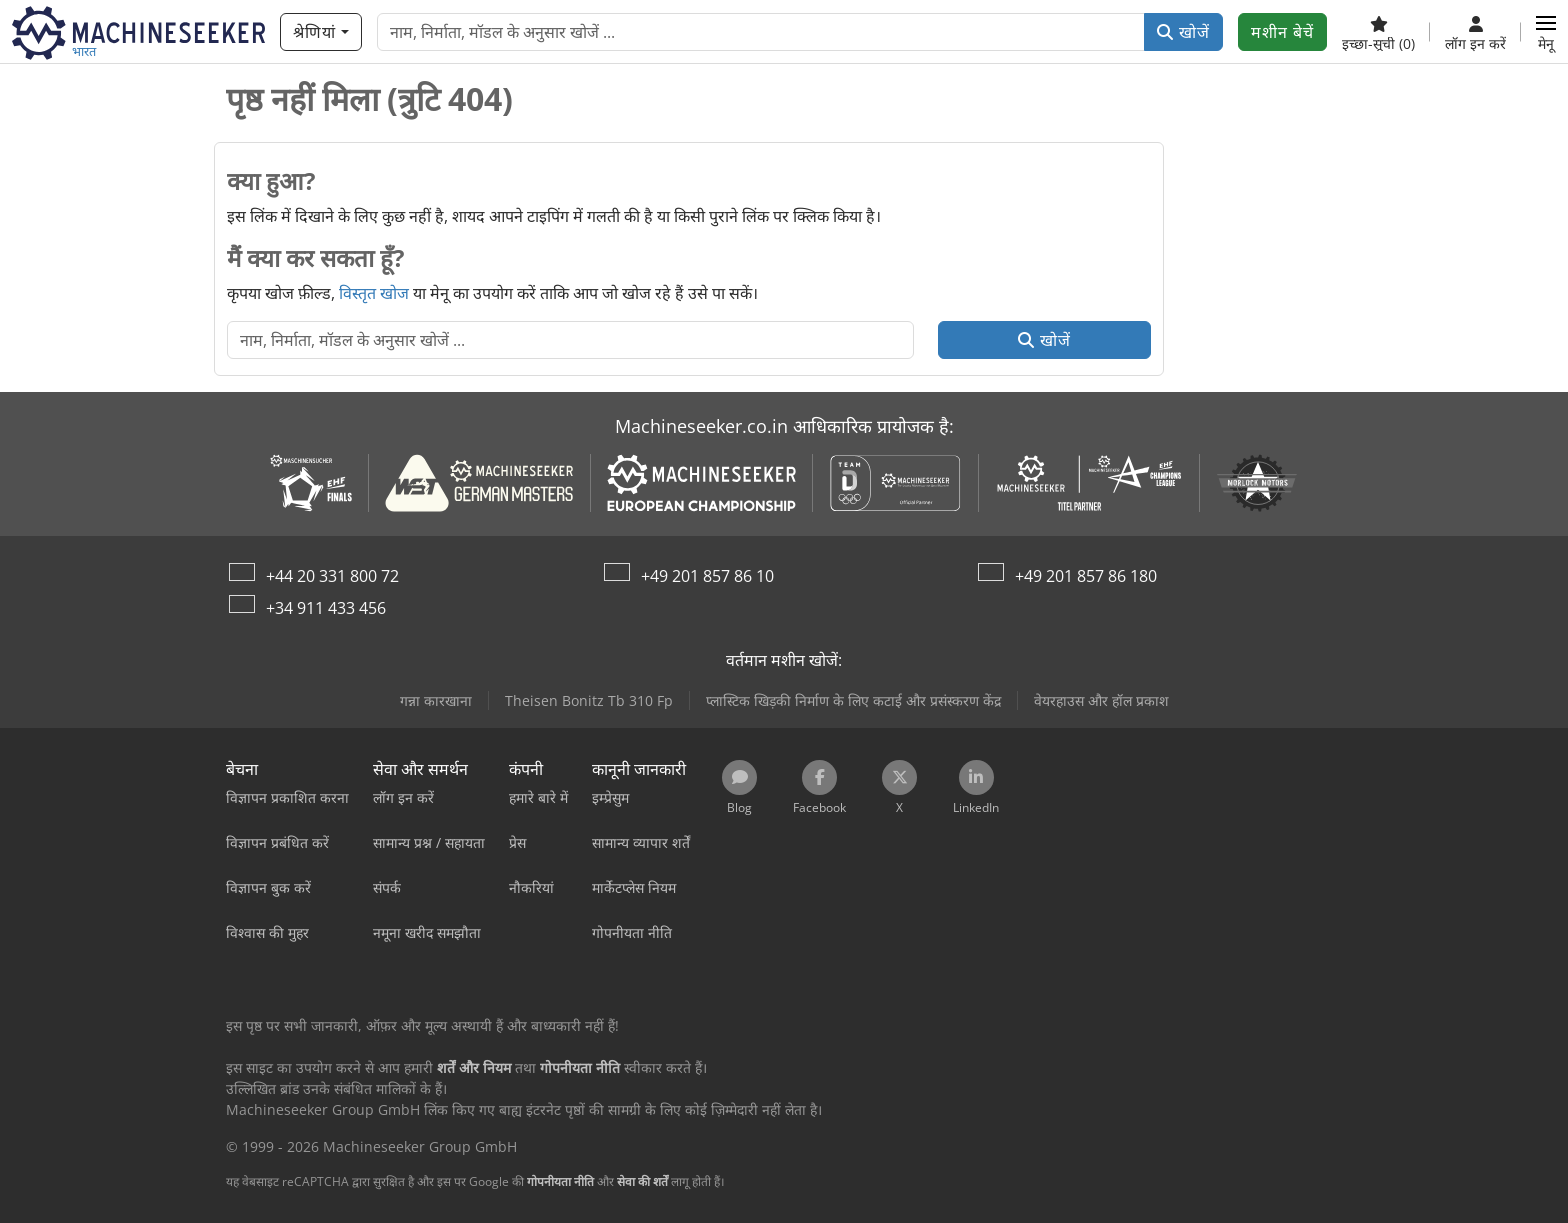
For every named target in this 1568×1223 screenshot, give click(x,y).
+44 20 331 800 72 (332, 576)
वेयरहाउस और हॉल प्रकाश (1101, 700)
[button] (1546, 32)
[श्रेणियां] (321, 32)
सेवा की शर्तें (642, 1181)
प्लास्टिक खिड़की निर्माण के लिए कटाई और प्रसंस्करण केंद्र (853, 700)
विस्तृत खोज (374, 293)
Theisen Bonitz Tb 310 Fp (589, 700)
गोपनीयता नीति (560, 1181)
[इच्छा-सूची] (1378, 32)
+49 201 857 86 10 (707, 576)
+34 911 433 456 (326, 608)
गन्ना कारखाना (436, 700)
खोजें (1183, 32)
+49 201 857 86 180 (1086, 576)
